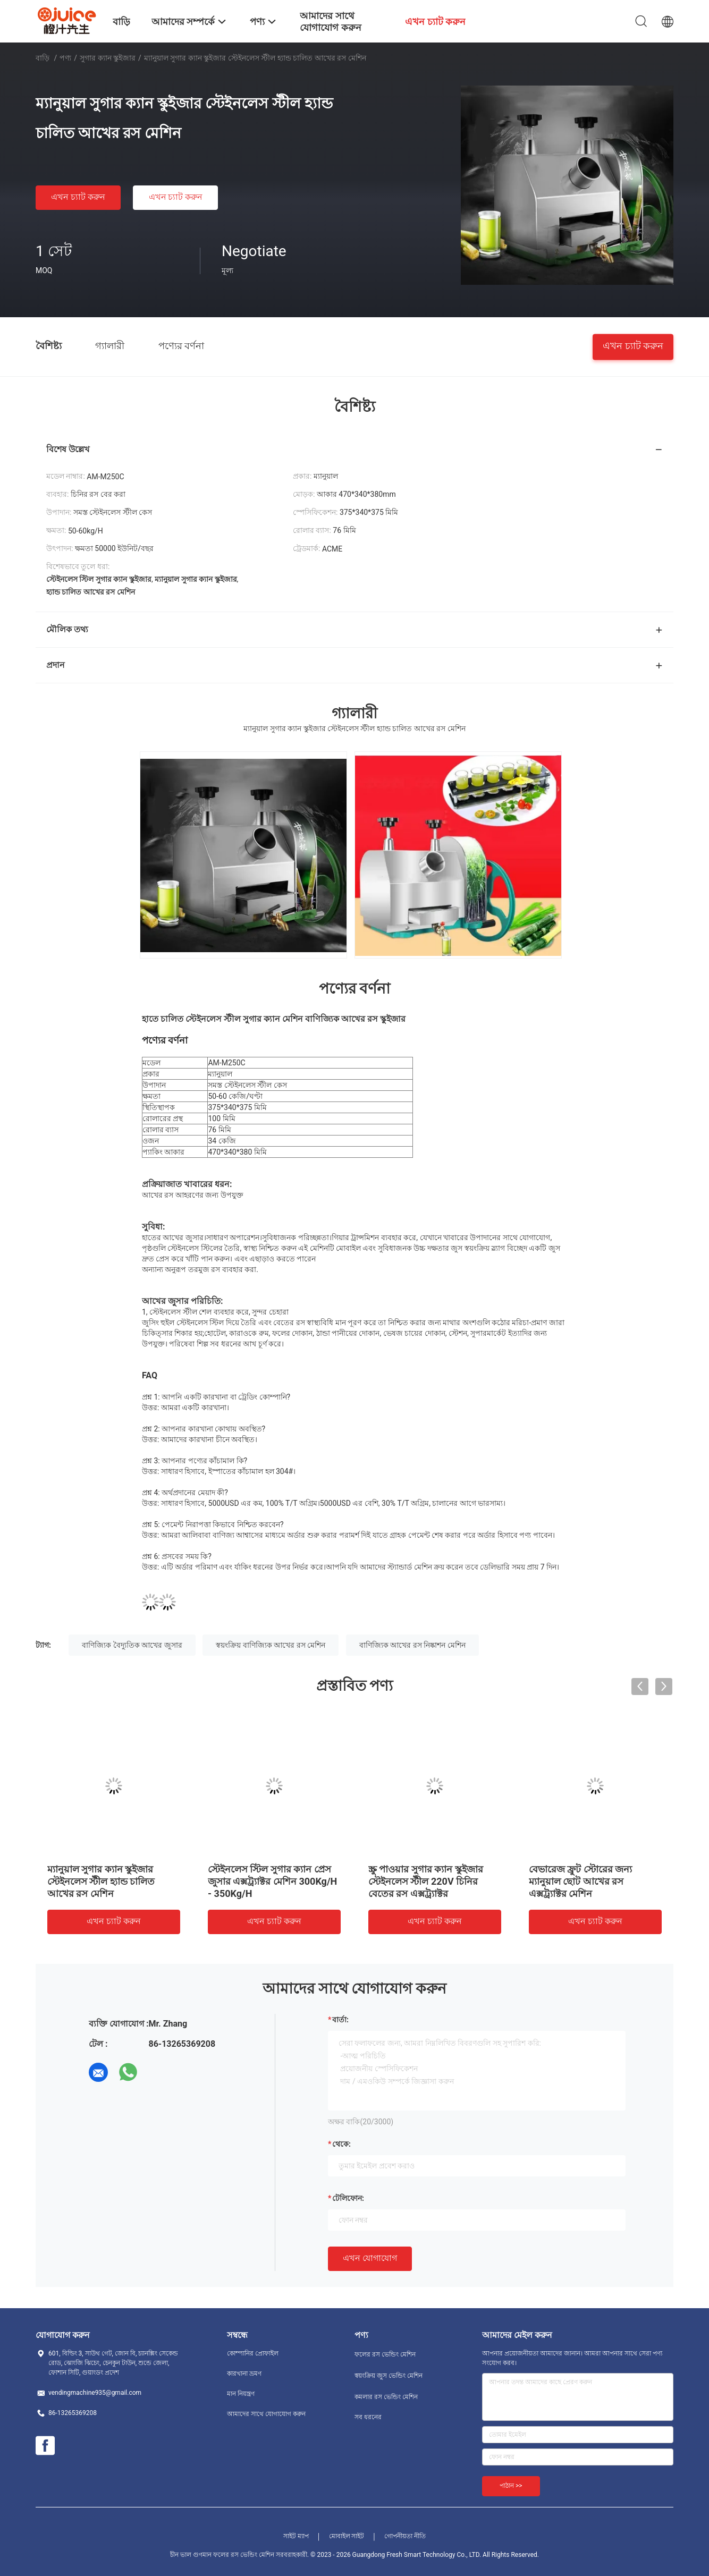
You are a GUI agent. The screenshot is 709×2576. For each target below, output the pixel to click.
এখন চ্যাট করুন (78, 197)
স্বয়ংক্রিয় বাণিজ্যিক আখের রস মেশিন (270, 1645)
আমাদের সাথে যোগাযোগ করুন (266, 2414)
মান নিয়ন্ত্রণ (241, 2393)
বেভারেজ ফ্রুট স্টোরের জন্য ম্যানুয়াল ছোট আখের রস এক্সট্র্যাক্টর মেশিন (580, 1881)
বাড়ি (42, 58)
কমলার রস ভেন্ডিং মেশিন (386, 2397)
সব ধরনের (368, 2417)
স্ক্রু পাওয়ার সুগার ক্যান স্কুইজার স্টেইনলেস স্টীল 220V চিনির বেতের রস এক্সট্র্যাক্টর (425, 1881)
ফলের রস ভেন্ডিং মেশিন (385, 2354)
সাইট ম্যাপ (296, 2536)
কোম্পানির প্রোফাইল (252, 2353)
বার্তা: (340, 2019)
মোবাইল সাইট (347, 2536)
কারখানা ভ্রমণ (244, 2373)
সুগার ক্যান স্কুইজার (108, 58)
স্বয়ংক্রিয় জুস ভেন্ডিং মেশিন (388, 2375)
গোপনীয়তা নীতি (405, 2536)
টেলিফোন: (348, 2198)
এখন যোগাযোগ (370, 2258)
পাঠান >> (511, 2485)
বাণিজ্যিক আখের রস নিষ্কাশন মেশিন (412, 1645)
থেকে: (341, 2144)
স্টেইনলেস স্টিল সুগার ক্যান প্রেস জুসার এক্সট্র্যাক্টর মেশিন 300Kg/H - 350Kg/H (272, 1881)
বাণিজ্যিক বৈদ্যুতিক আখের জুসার (132, 1645)
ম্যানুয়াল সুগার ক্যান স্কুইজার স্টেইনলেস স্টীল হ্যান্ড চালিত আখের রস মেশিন (101, 1881)
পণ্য (65, 58)
